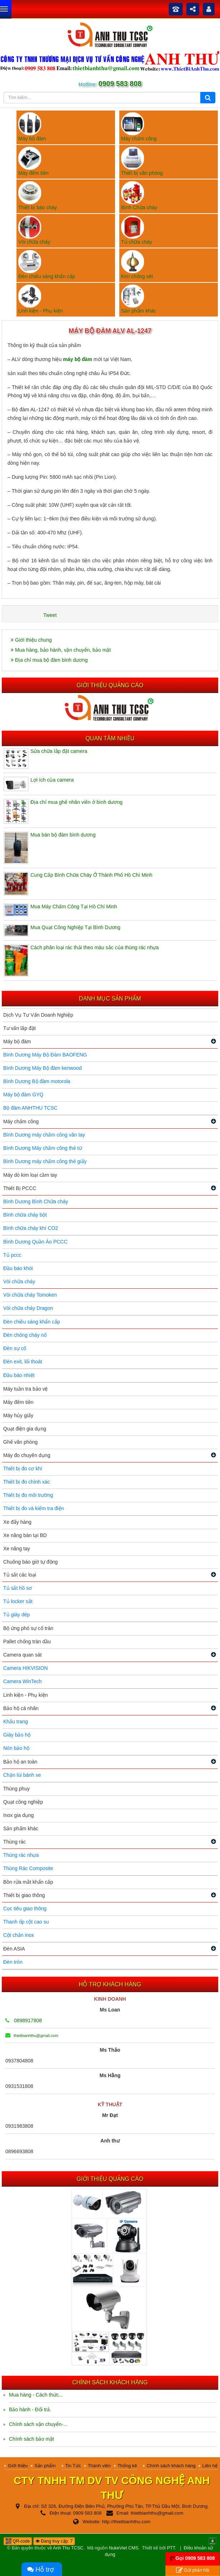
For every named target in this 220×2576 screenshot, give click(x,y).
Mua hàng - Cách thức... (36, 2395)
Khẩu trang (15, 1721)
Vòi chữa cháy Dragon (28, 1308)
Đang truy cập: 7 (54, 2541)
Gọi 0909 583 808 (195, 2558)
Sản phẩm (45, 2465)
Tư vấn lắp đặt (19, 1028)
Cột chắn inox (18, 1935)
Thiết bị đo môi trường (28, 1495)
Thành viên (99, 2465)
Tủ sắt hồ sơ (17, 1588)
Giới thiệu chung (31, 640)
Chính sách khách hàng (171, 2465)
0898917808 (23, 2020)
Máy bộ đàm (17, 1041)
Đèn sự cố (14, 1348)
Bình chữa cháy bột (25, 1215)
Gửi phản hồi (192, 2570)
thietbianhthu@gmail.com (31, 2035)
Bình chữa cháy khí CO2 (30, 1228)
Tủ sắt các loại (19, 1575)
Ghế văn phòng (20, 1442)
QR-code (18, 2541)
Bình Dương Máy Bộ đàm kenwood (42, 1068)
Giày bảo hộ (16, 1735)
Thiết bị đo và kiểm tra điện (33, 1508)
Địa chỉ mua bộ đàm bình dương (49, 660)
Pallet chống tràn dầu (27, 1641)
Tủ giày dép (16, 1614)
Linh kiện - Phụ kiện (25, 1695)
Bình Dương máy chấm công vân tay (44, 1135)
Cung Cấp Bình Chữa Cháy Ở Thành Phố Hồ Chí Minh (91, 875)
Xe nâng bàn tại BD (25, 1535)
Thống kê (127, 2465)
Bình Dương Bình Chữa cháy (35, 1201)
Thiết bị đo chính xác (26, 1482)
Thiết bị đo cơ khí (22, 1468)
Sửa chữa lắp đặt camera (58, 751)
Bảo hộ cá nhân (21, 1708)
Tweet (50, 615)
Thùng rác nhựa (21, 1855)
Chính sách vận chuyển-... (38, 2424)
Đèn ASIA (14, 1949)
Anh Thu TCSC (68, 2548)
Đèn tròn (13, 1962)
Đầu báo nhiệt (19, 1375)
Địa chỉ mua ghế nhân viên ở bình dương (76, 802)
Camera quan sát (22, 1655)
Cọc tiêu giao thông (25, 1908)
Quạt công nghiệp (23, 1802)
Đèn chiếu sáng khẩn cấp (31, 1322)
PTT (171, 2548)
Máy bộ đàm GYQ (23, 1094)
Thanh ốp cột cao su (26, 1922)
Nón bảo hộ (16, 1748)
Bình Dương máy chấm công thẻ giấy (45, 1161)
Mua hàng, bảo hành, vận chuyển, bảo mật (61, 650)
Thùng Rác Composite (28, 1868)
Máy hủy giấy (18, 1415)
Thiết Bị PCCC (19, 1188)
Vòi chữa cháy (19, 1281)
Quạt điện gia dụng (24, 1429)
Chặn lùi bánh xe (22, 1775)
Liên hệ (209, 2465)
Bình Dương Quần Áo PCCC (35, 1242)
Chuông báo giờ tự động (30, 1562)
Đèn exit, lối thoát (22, 1361)
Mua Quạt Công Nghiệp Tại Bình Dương (75, 927)
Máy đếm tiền (18, 1402)
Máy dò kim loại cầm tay (30, 1175)
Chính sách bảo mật (31, 2439)
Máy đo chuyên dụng (26, 1455)
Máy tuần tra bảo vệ (25, 1389)
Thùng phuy (16, 1789)
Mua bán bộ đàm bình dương (63, 835)
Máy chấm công (21, 1121)
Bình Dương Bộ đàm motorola (36, 1081)
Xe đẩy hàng (17, 1522)
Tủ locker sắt (18, 1601)
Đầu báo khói (18, 1268)
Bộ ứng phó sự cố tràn (28, 1628)
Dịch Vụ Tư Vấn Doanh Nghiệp (38, 1015)
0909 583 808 (119, 83)
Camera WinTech (22, 1681)
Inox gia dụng (18, 1815)
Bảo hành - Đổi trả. (30, 2409)
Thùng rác (14, 1842)
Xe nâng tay (16, 1548)
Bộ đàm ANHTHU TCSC (30, 1108)
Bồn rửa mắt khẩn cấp (28, 1882)
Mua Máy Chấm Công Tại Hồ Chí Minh (73, 906)
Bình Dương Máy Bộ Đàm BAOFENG (45, 1055)
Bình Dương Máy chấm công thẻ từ (42, 1148)
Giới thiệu (18, 2465)
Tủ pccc (12, 1255)
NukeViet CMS (123, 2548)
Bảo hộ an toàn (20, 1762)
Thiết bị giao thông (24, 1895)
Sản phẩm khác (20, 1828)
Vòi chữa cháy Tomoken (30, 1295)
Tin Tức (73, 2465)
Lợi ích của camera (52, 780)
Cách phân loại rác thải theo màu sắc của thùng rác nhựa (94, 947)
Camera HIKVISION (25, 1668)
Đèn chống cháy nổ (25, 1335)
